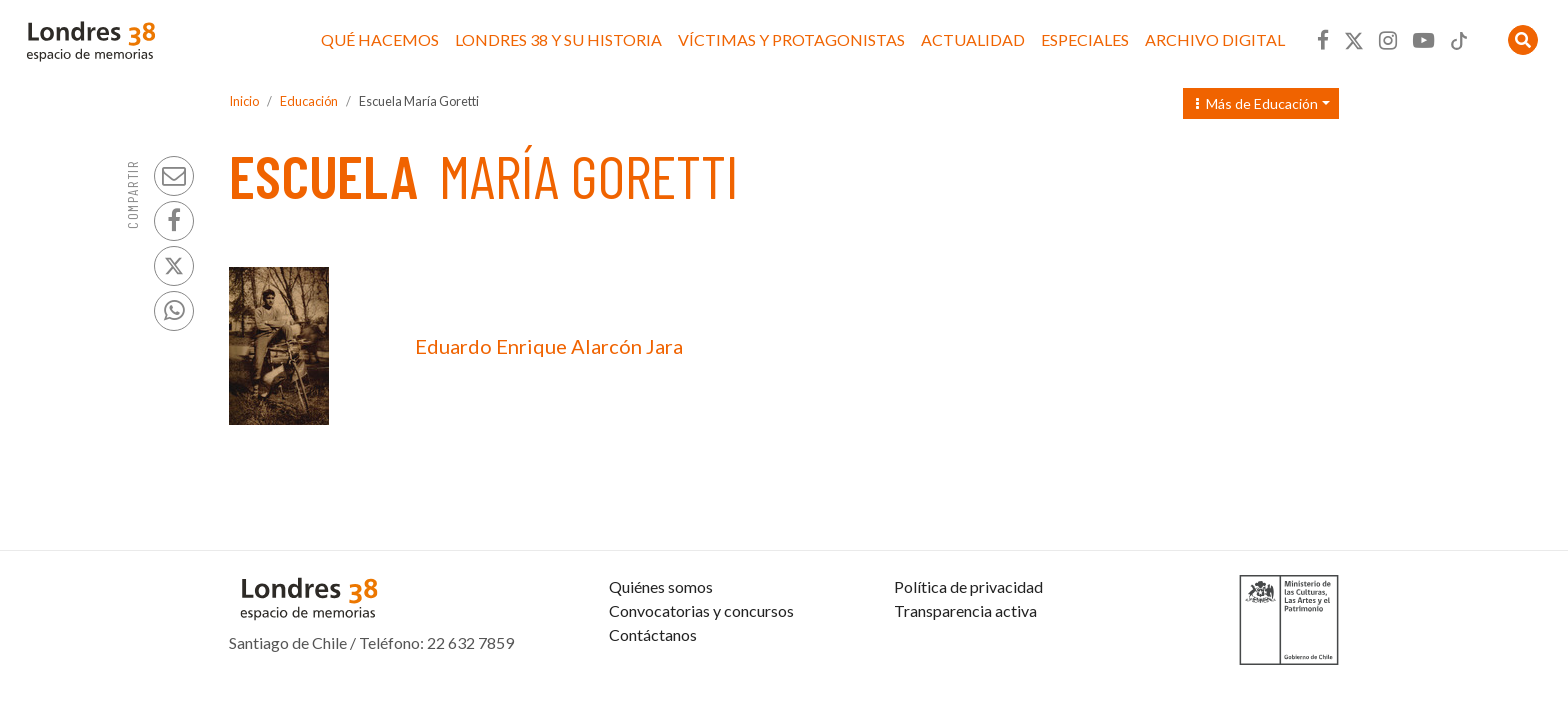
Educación (309, 101)
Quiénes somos (661, 586)
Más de (1257, 103)
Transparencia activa (965, 610)
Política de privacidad (968, 586)
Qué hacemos (380, 39)
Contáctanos (653, 634)
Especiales (1085, 39)
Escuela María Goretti (419, 101)
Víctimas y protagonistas (791, 39)
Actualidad (973, 39)
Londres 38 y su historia (558, 39)
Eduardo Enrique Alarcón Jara (549, 346)
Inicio (244, 101)
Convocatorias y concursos (701, 610)
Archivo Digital (1215, 39)
